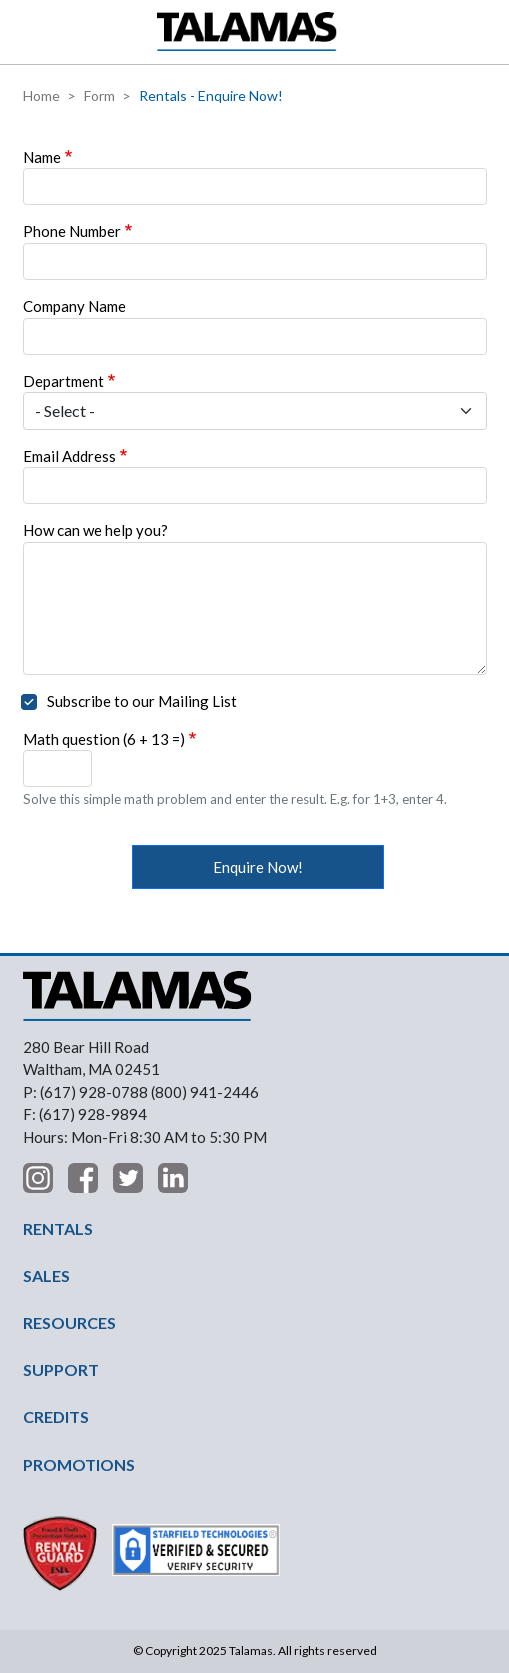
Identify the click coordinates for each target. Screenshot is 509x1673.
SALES (46, 1275)
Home (41, 95)
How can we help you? (95, 530)
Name (42, 157)
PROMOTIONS (79, 1464)
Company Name (74, 306)
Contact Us (484, 32)
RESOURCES (69, 1322)
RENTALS (58, 1228)
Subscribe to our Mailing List (142, 701)
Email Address (69, 456)
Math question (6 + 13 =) (104, 739)
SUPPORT (61, 1369)
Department (63, 381)
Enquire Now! (258, 867)
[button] (27, 31)
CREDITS (56, 1416)
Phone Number (72, 231)
